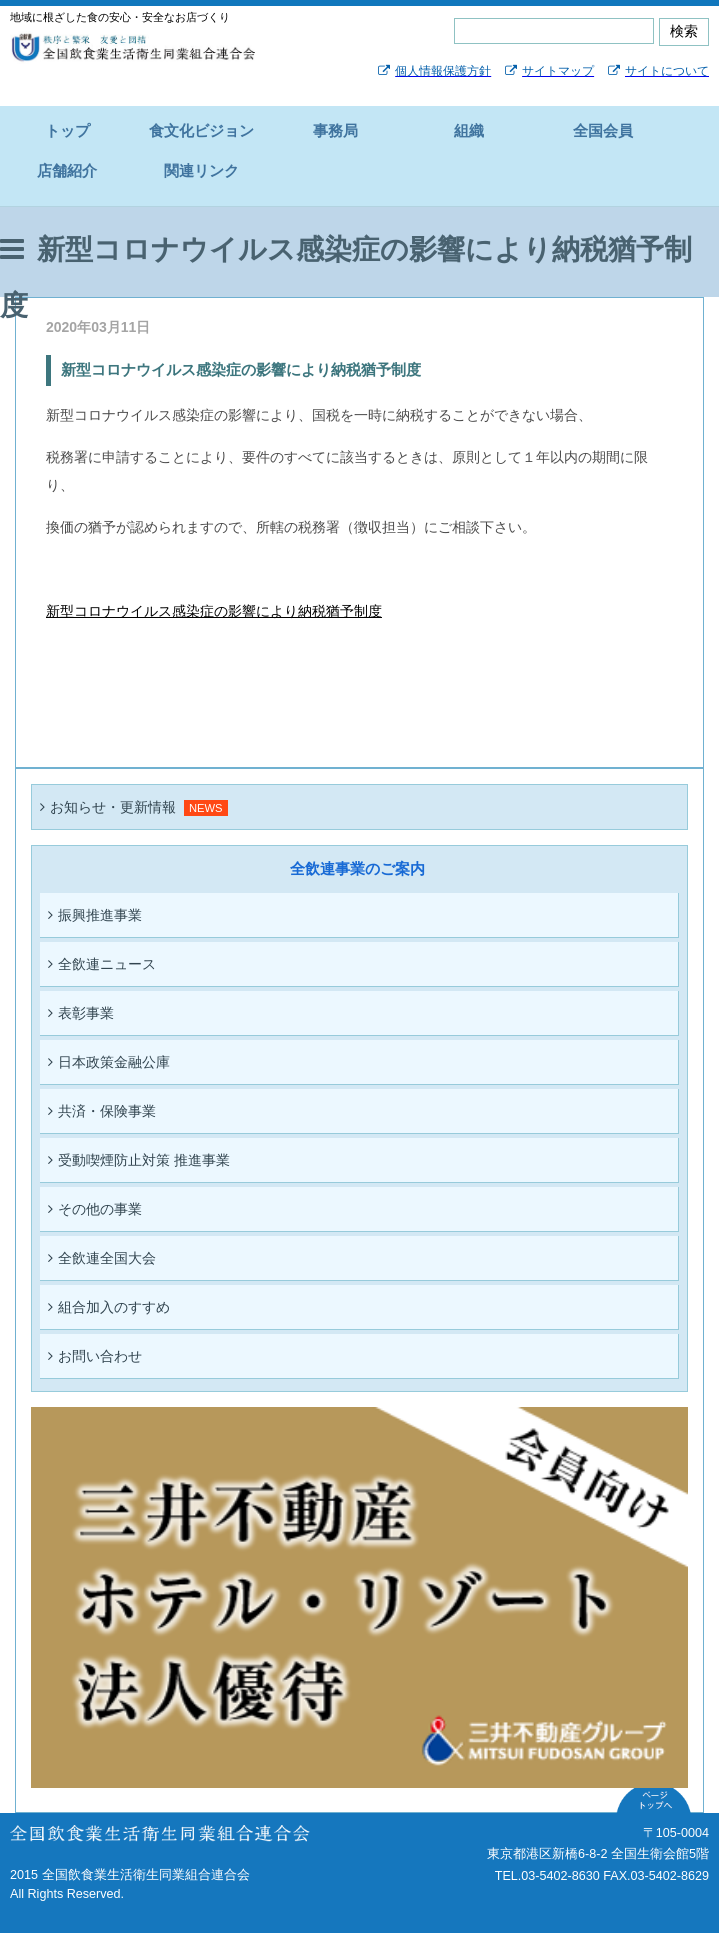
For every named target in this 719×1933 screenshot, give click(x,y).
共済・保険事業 (102, 1111)
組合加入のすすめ (109, 1307)
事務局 (335, 130)
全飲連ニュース (102, 964)
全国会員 (603, 130)
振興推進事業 (95, 915)
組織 (469, 130)
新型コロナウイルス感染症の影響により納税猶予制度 (214, 611)
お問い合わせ (95, 1356)
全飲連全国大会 (102, 1258)
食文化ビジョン (201, 130)
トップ (67, 130)
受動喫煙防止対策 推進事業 (139, 1160)
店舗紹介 (67, 170)
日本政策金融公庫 (109, 1062)
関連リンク (201, 170)
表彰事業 (81, 1013)
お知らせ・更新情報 (108, 807)
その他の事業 (95, 1209)
